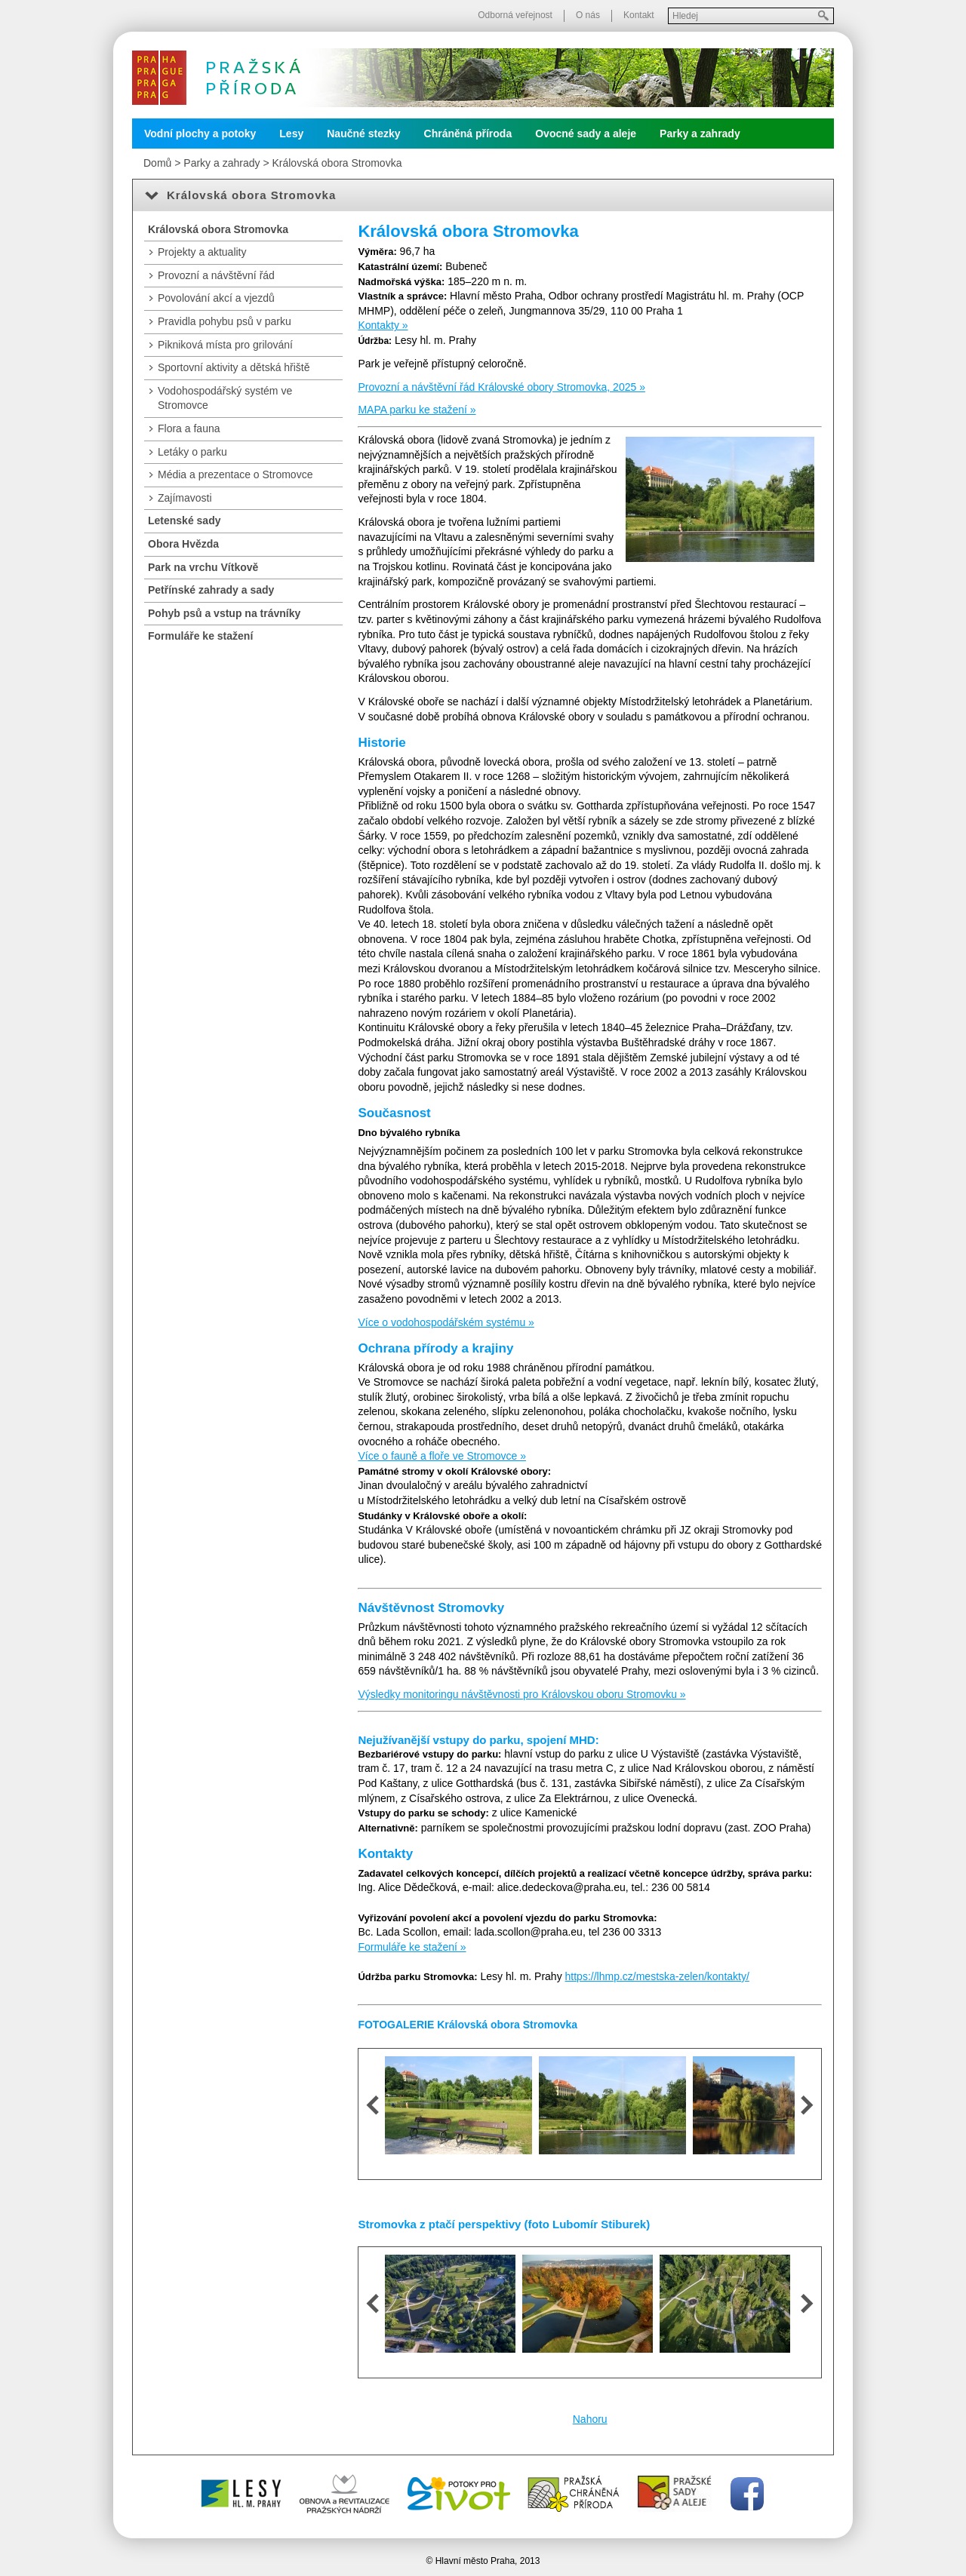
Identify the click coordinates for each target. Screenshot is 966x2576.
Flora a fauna (189, 428)
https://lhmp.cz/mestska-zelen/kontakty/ (657, 1976)
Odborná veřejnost (515, 15)
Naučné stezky (363, 133)
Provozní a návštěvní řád (216, 275)
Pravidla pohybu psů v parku (224, 321)
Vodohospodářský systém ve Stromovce (225, 398)
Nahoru (590, 2419)
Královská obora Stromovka (336, 163)
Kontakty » (383, 325)
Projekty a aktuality (202, 252)
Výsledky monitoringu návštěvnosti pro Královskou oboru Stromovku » (521, 1694)
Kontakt (638, 15)
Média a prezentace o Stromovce (235, 474)
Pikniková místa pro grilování (225, 345)
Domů (157, 163)
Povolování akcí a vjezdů (216, 298)
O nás (588, 15)
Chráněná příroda (468, 133)
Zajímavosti (185, 498)
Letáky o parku (192, 452)
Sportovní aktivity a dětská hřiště (234, 367)
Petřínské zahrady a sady (211, 590)
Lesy (291, 133)
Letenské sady (184, 520)
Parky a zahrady (700, 133)
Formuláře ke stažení (200, 636)
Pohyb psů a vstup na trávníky (224, 613)
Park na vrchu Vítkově (203, 567)
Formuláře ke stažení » (412, 1947)
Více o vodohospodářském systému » (446, 1322)
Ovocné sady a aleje (585, 133)
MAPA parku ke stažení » (416, 410)
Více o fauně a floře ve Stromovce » (442, 1456)
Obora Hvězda (183, 544)
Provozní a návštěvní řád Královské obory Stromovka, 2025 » (501, 387)
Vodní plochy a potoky (200, 133)
